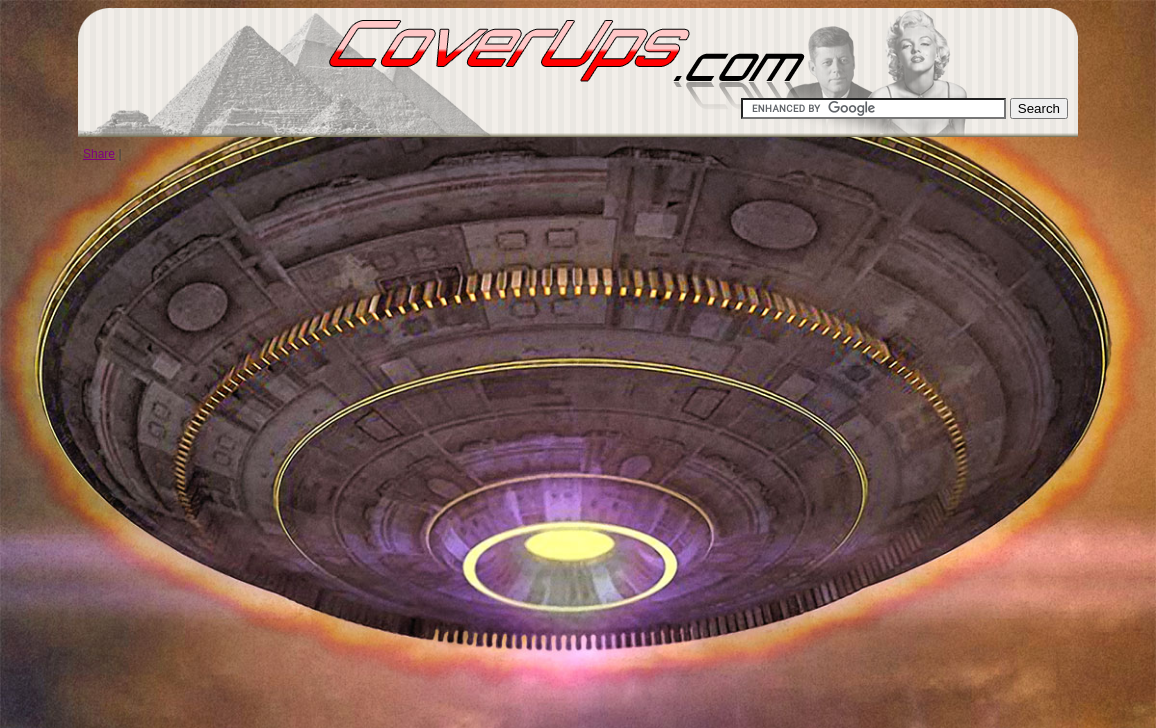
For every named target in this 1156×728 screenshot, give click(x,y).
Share (99, 154)
